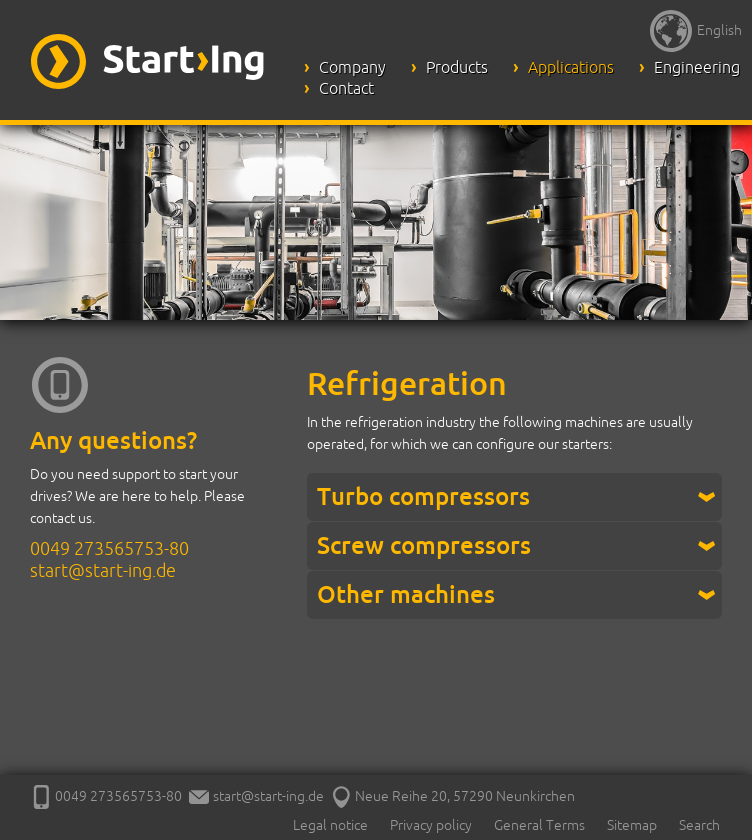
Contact (346, 88)
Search (699, 825)
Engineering (697, 67)
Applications (571, 67)
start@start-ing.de (103, 570)
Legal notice (330, 825)
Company (352, 67)
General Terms (539, 825)
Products (457, 67)
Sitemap (632, 825)
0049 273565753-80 (109, 548)
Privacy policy (431, 825)
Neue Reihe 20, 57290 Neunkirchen (452, 796)
